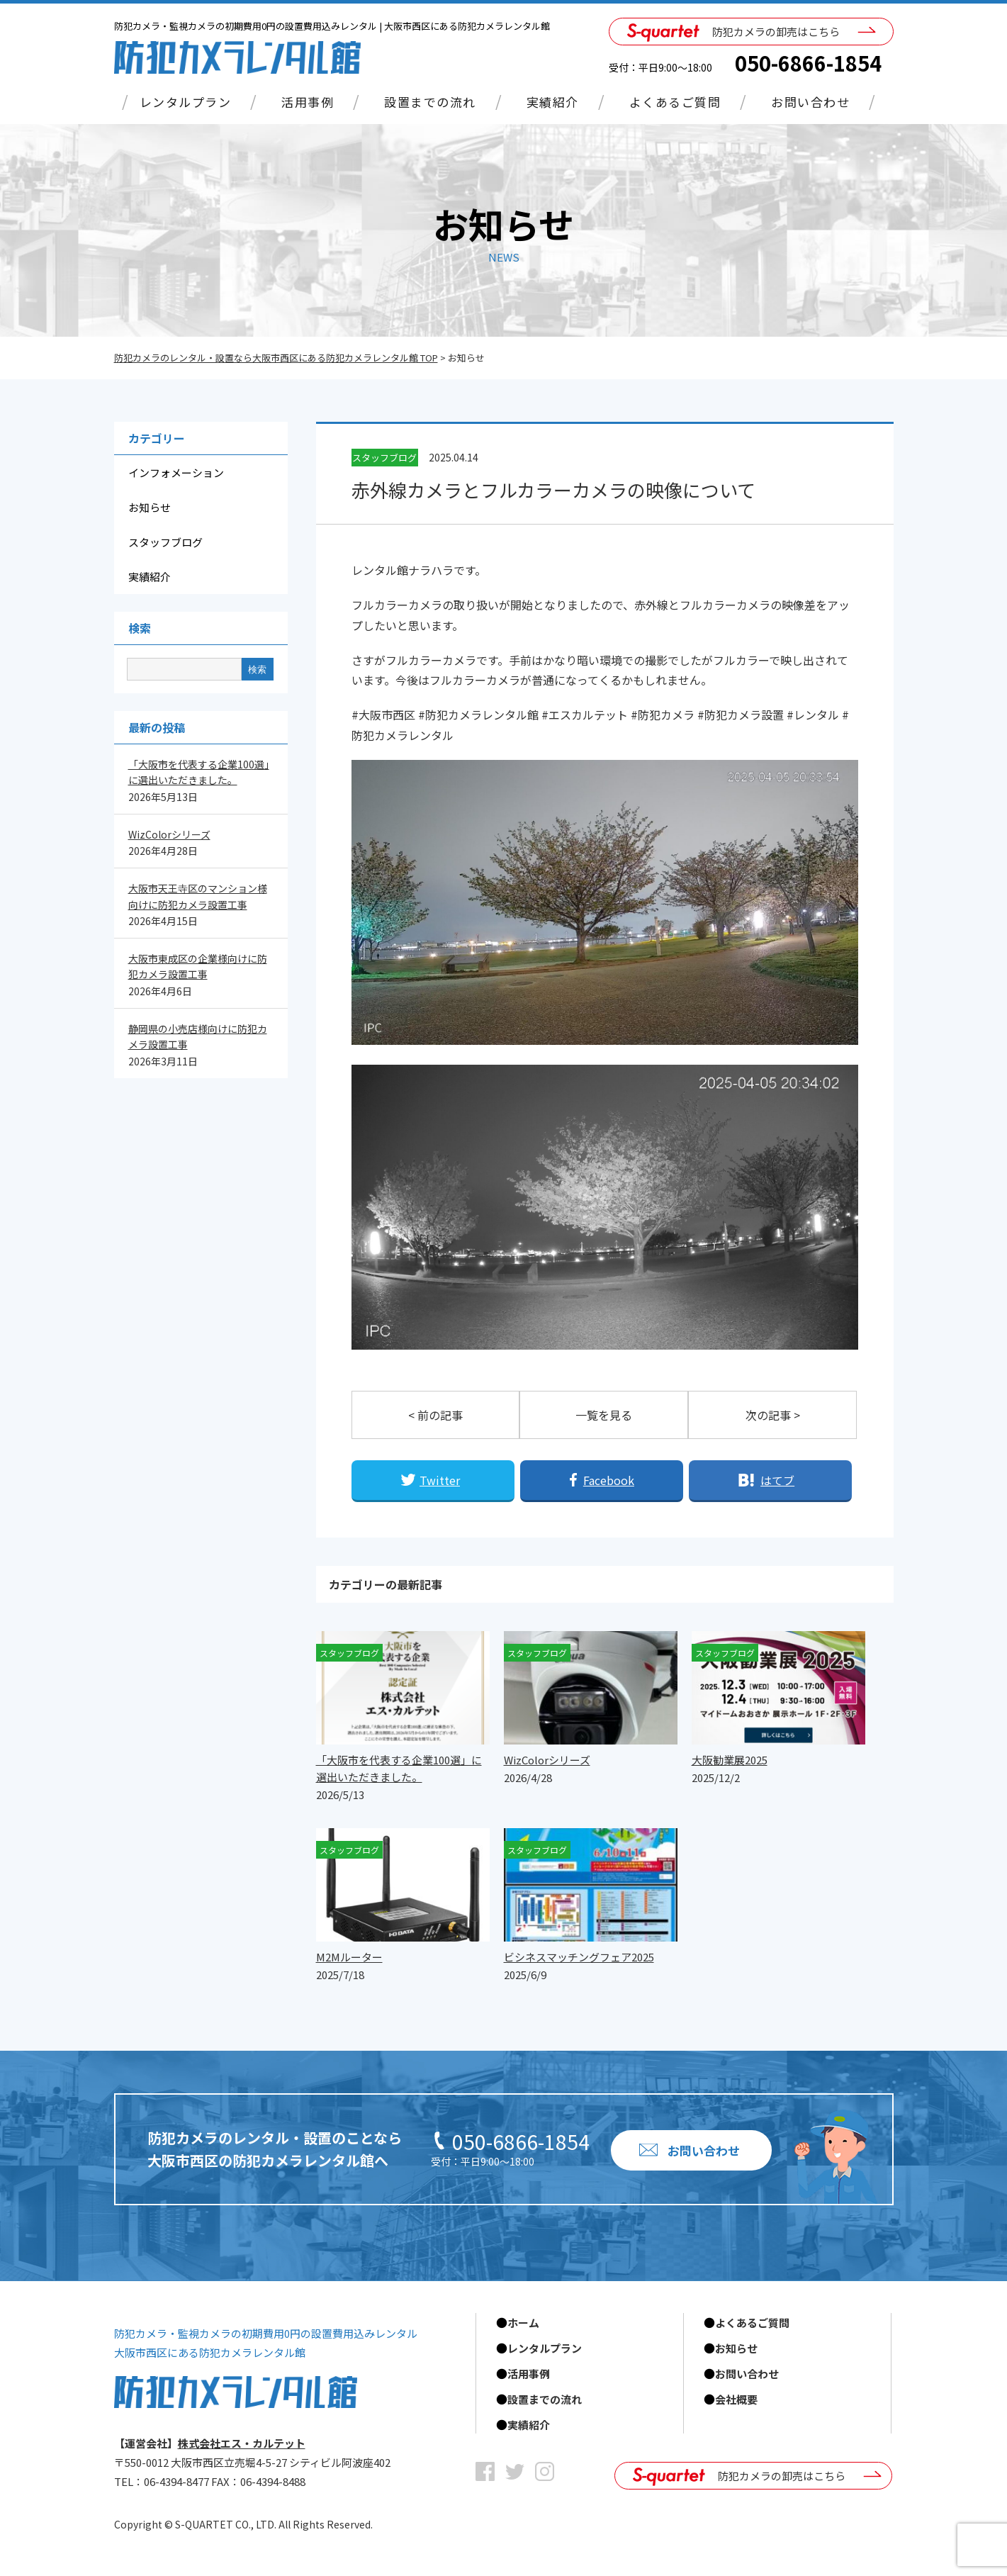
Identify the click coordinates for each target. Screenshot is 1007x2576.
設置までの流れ (430, 102)
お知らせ (149, 507)
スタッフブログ (165, 541)
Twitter (440, 1480)
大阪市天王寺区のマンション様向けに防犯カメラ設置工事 (197, 896)
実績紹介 (553, 102)
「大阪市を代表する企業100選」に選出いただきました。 (198, 772)
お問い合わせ (810, 102)
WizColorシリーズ (169, 834)
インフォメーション (176, 472)
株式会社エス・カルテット (241, 2443)
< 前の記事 (435, 1414)
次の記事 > (773, 1414)
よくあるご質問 (675, 102)
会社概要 (736, 2399)
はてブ (777, 1480)
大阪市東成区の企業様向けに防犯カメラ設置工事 (197, 966)
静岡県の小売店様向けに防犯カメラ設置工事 (197, 1036)
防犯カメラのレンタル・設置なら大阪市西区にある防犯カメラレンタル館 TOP (276, 357)
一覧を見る (603, 1414)
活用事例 (307, 102)
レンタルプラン (186, 102)
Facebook (608, 1480)
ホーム (523, 2322)
